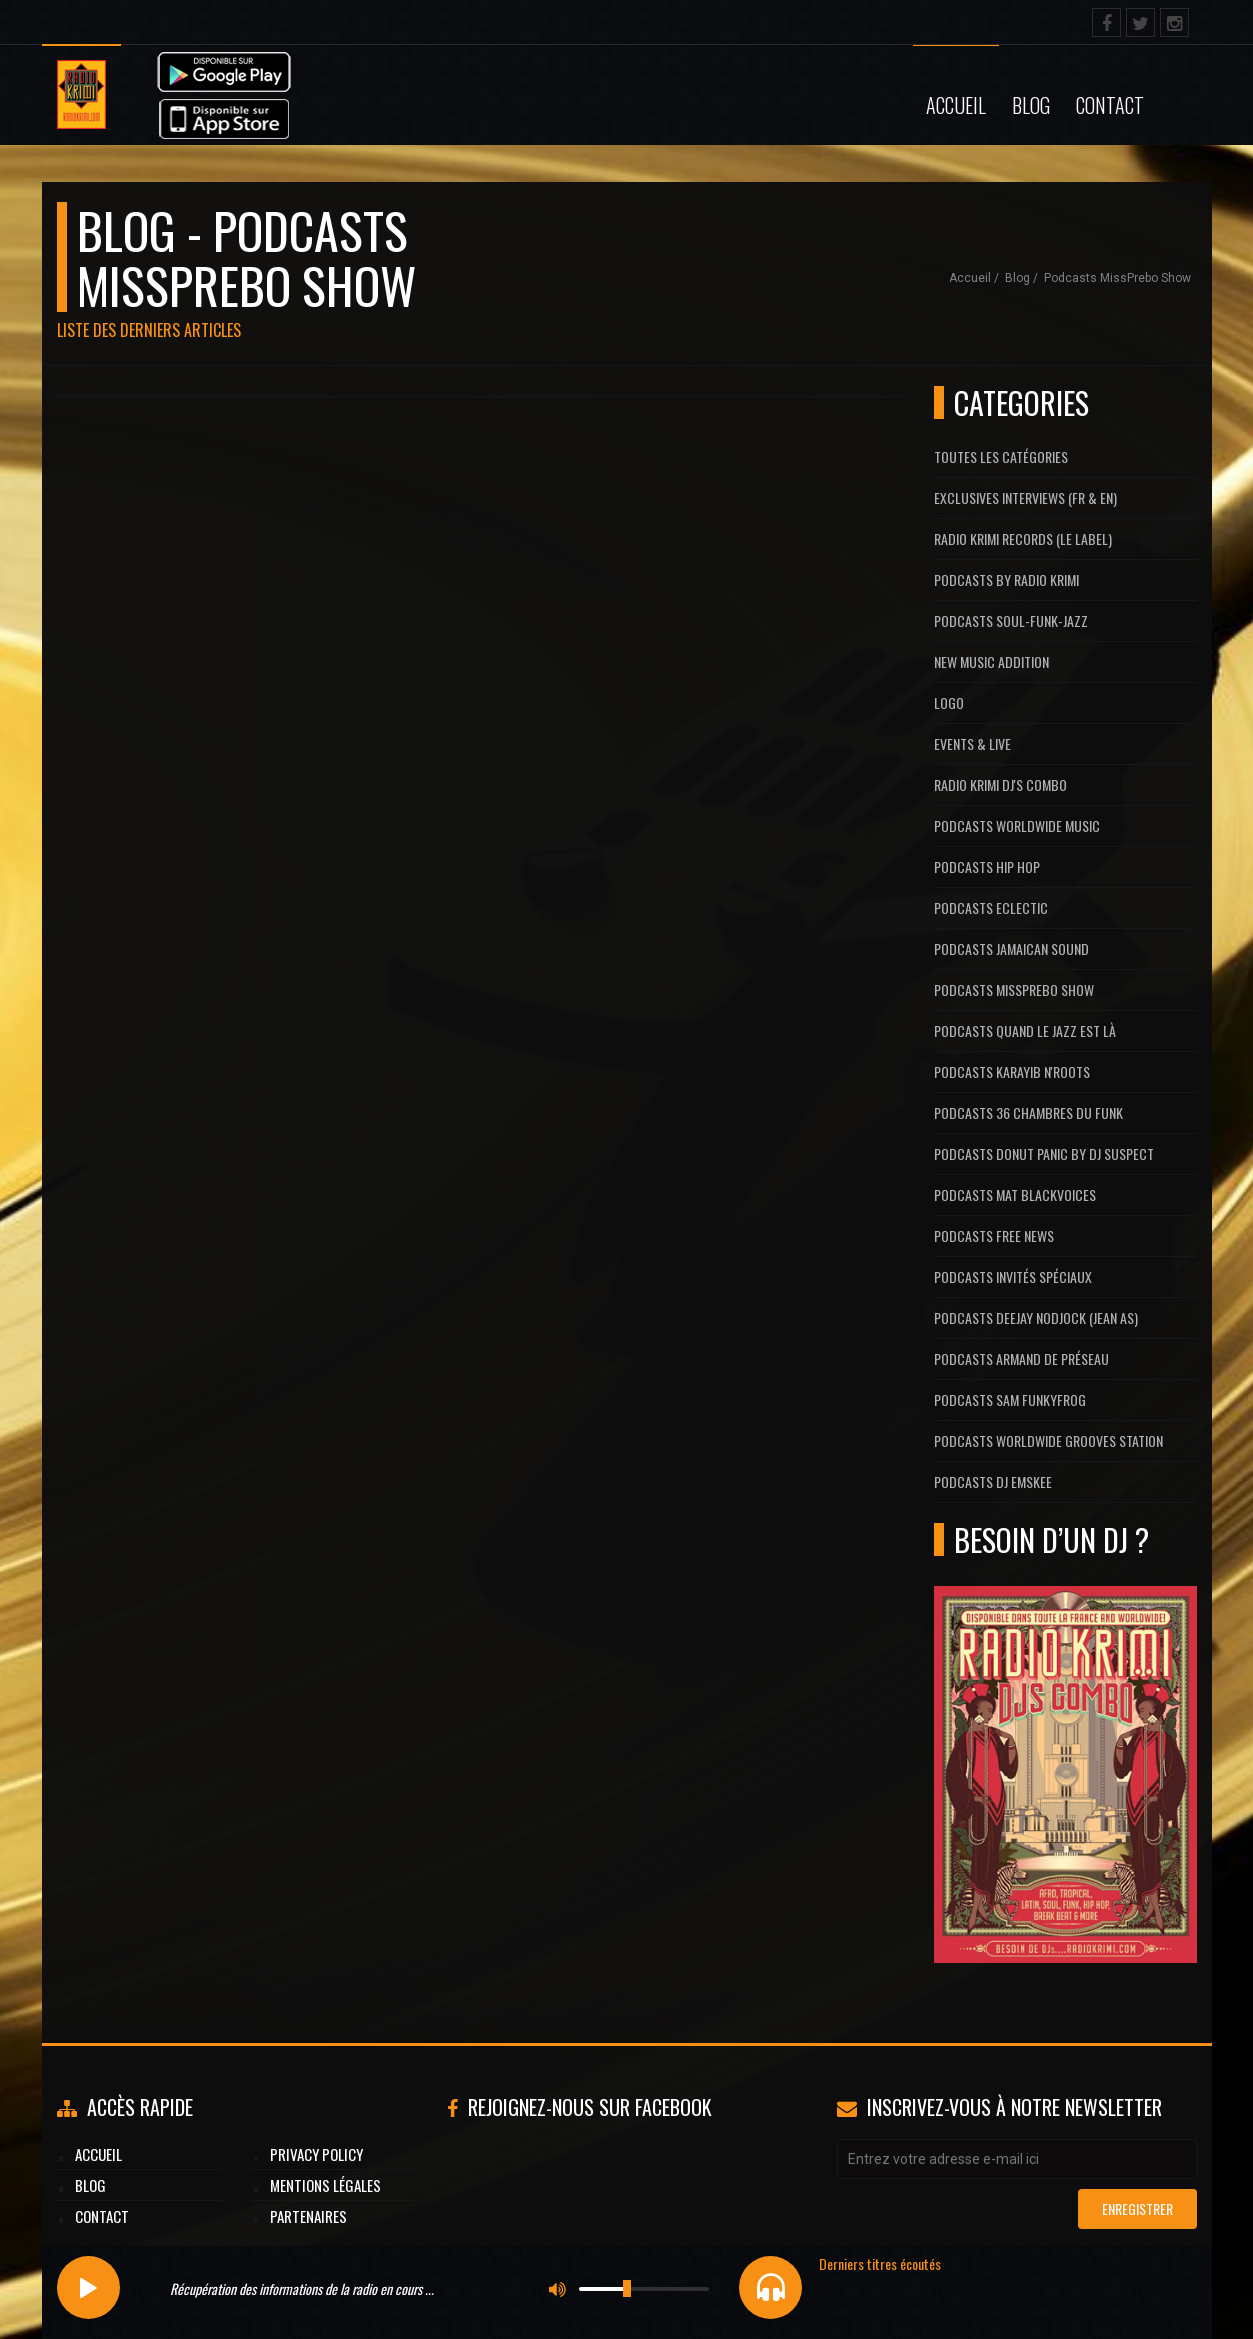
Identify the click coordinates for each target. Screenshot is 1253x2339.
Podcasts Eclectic (991, 907)
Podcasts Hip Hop (987, 866)
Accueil (956, 105)
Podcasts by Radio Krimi (1006, 579)
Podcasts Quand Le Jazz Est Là (1025, 1030)
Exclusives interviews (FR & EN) (1025, 497)
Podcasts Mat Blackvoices (1015, 1194)
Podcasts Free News (994, 1235)
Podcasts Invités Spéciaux (1013, 1276)
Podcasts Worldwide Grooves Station (1048, 1440)
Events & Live (972, 743)
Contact (1110, 105)
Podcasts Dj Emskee (993, 1481)
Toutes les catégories (1001, 456)
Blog (1031, 105)
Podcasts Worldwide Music (1017, 825)
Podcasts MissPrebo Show (1117, 278)
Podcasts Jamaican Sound (1011, 948)
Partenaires (308, 2216)
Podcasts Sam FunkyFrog (1010, 1399)
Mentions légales (325, 2185)
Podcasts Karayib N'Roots (1012, 1071)
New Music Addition (991, 661)
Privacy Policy (316, 2154)
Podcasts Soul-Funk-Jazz (1011, 620)
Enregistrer (1137, 2208)
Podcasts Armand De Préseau (1021, 1358)
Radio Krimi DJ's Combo (1000, 784)
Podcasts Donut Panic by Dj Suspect (1044, 1153)
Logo (949, 702)
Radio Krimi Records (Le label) (1023, 538)
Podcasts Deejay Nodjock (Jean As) (1036, 1317)
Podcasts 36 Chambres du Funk (1028, 1112)
